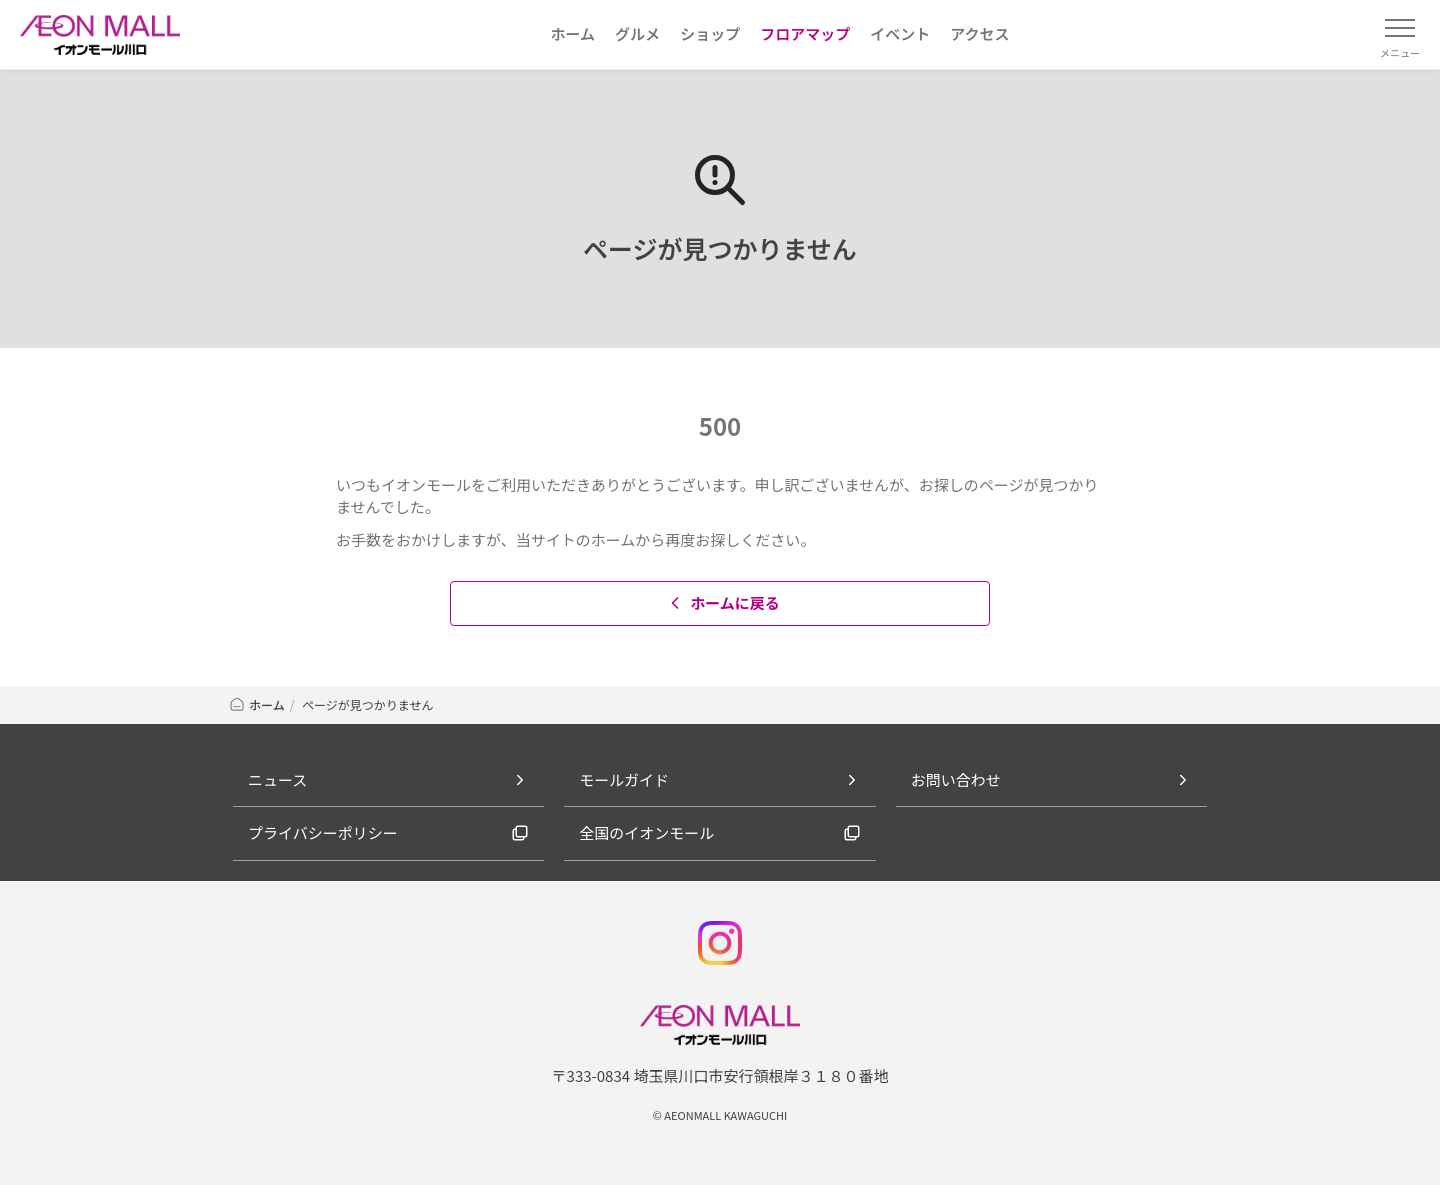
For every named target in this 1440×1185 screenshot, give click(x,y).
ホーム (256, 704)
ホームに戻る (722, 602)
